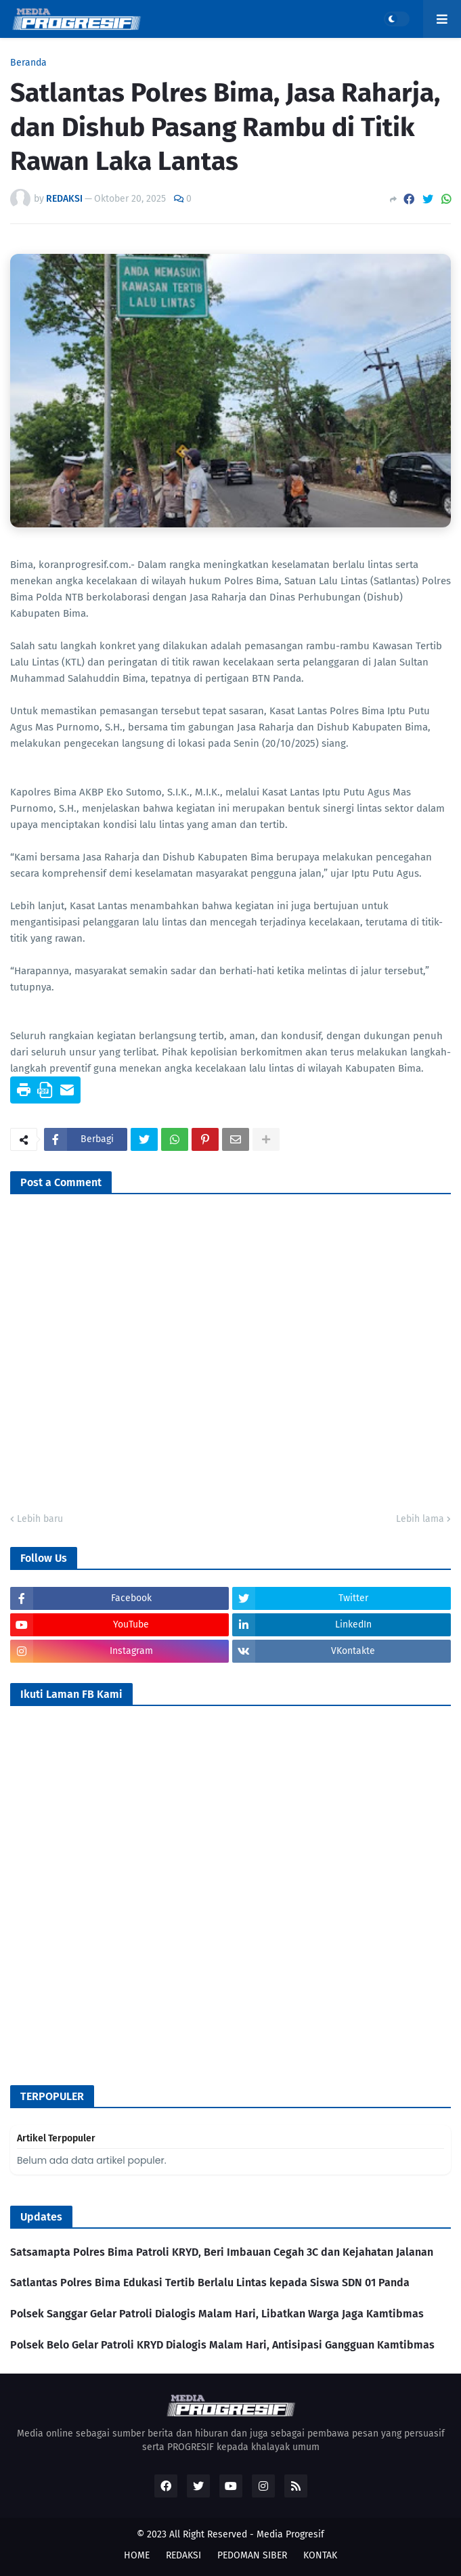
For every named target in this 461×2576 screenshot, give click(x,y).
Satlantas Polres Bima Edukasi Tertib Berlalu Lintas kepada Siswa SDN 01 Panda (210, 2282)
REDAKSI (183, 2555)
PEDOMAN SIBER (252, 2555)
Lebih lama (420, 1519)
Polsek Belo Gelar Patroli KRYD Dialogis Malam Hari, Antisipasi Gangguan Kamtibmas (222, 2344)
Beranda (28, 63)
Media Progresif (290, 2534)
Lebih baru (40, 1519)
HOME (137, 2555)
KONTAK (320, 2555)
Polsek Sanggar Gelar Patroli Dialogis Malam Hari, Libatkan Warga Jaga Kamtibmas (217, 2313)
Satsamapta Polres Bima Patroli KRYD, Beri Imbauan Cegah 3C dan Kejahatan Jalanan (221, 2252)
